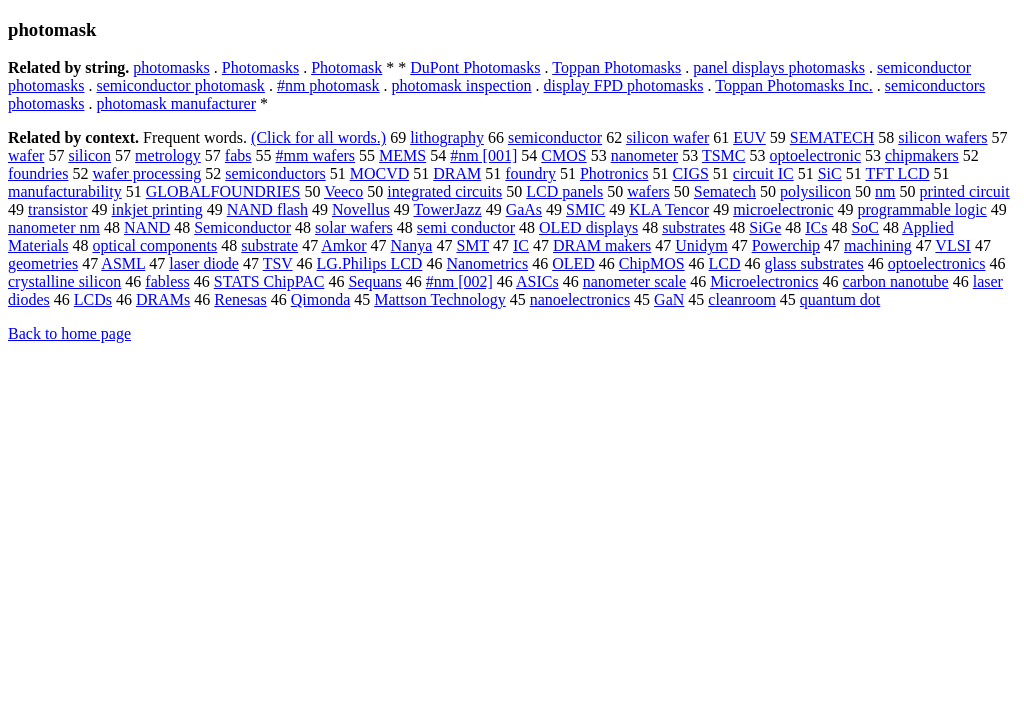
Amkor (343, 245)
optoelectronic (815, 155)
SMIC (585, 209)
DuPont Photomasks (475, 67)
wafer (26, 155)
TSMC (724, 155)
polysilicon (815, 191)
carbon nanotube (896, 281)
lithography (447, 137)
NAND (147, 227)
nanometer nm (54, 227)
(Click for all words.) (318, 137)
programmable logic (922, 209)
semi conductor (466, 227)
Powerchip (786, 245)
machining (878, 245)
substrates (693, 227)
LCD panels (564, 191)
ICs (816, 227)
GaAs (524, 209)
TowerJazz (447, 209)
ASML (123, 263)
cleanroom (742, 299)
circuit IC (763, 173)
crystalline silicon (64, 281)
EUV (749, 137)
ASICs (537, 281)
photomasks (171, 67)
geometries (43, 263)
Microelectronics (764, 281)
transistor (58, 209)
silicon (89, 155)
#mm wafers (316, 155)
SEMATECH (832, 137)
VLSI (953, 245)
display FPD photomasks (624, 85)
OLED (573, 263)
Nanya (412, 245)
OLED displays (588, 227)
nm (885, 191)
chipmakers (922, 155)
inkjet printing (157, 209)
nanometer (645, 155)
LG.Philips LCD (370, 263)
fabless (167, 281)
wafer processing (146, 173)
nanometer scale (635, 281)
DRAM (457, 173)
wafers (648, 191)
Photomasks (260, 67)
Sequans (374, 281)
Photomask (346, 67)
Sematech (725, 191)
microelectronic (783, 209)
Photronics (614, 173)
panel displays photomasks (779, 67)
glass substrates (814, 263)
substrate (269, 245)
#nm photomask (328, 85)
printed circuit (965, 191)
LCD (725, 263)
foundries (38, 173)
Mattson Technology (439, 299)
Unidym (701, 245)
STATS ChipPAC (269, 281)
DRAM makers (602, 245)
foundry (530, 173)
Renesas (240, 299)
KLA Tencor (669, 209)
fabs (238, 155)
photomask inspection (462, 85)
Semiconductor (242, 227)
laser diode (204, 263)
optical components (154, 245)
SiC (830, 173)
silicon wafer (667, 137)
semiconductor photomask (180, 85)
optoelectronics (937, 263)
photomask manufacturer (176, 103)
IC (521, 245)
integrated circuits (444, 191)
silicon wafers (942, 137)
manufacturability (65, 191)
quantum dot (840, 299)
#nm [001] (483, 155)
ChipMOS (652, 263)
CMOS (563, 155)
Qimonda (321, 299)
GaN (669, 299)
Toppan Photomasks (616, 67)
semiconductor (555, 137)
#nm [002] (459, 281)
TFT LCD (897, 173)
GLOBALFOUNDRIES (223, 191)
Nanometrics (487, 263)
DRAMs (163, 299)
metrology (168, 155)
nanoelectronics (580, 299)
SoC (865, 227)
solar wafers (354, 227)
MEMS (402, 155)
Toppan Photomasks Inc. (794, 85)
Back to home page (69, 333)
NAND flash (267, 209)
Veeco (343, 191)
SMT (472, 245)
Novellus (361, 209)
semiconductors (275, 173)
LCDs (93, 299)
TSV (278, 263)
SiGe (765, 227)
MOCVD (380, 173)
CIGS (690, 173)
